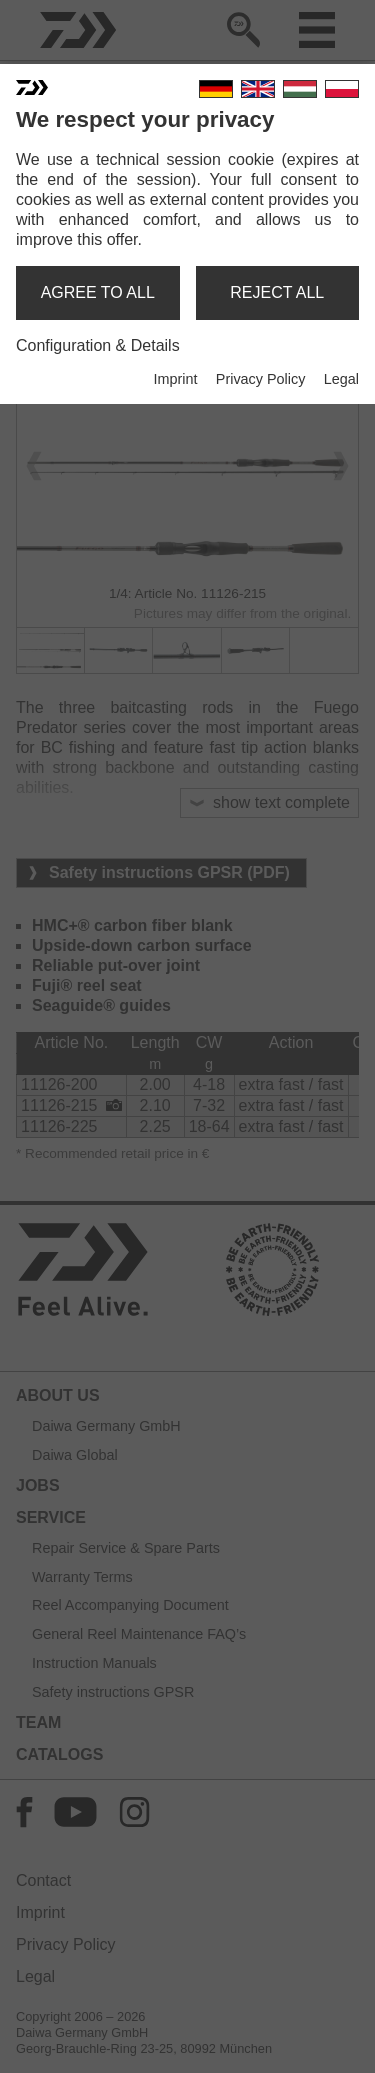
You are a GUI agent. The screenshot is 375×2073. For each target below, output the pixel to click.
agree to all (98, 292)
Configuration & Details (98, 345)
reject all (277, 292)
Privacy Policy (261, 379)
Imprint (175, 379)
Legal (341, 379)
